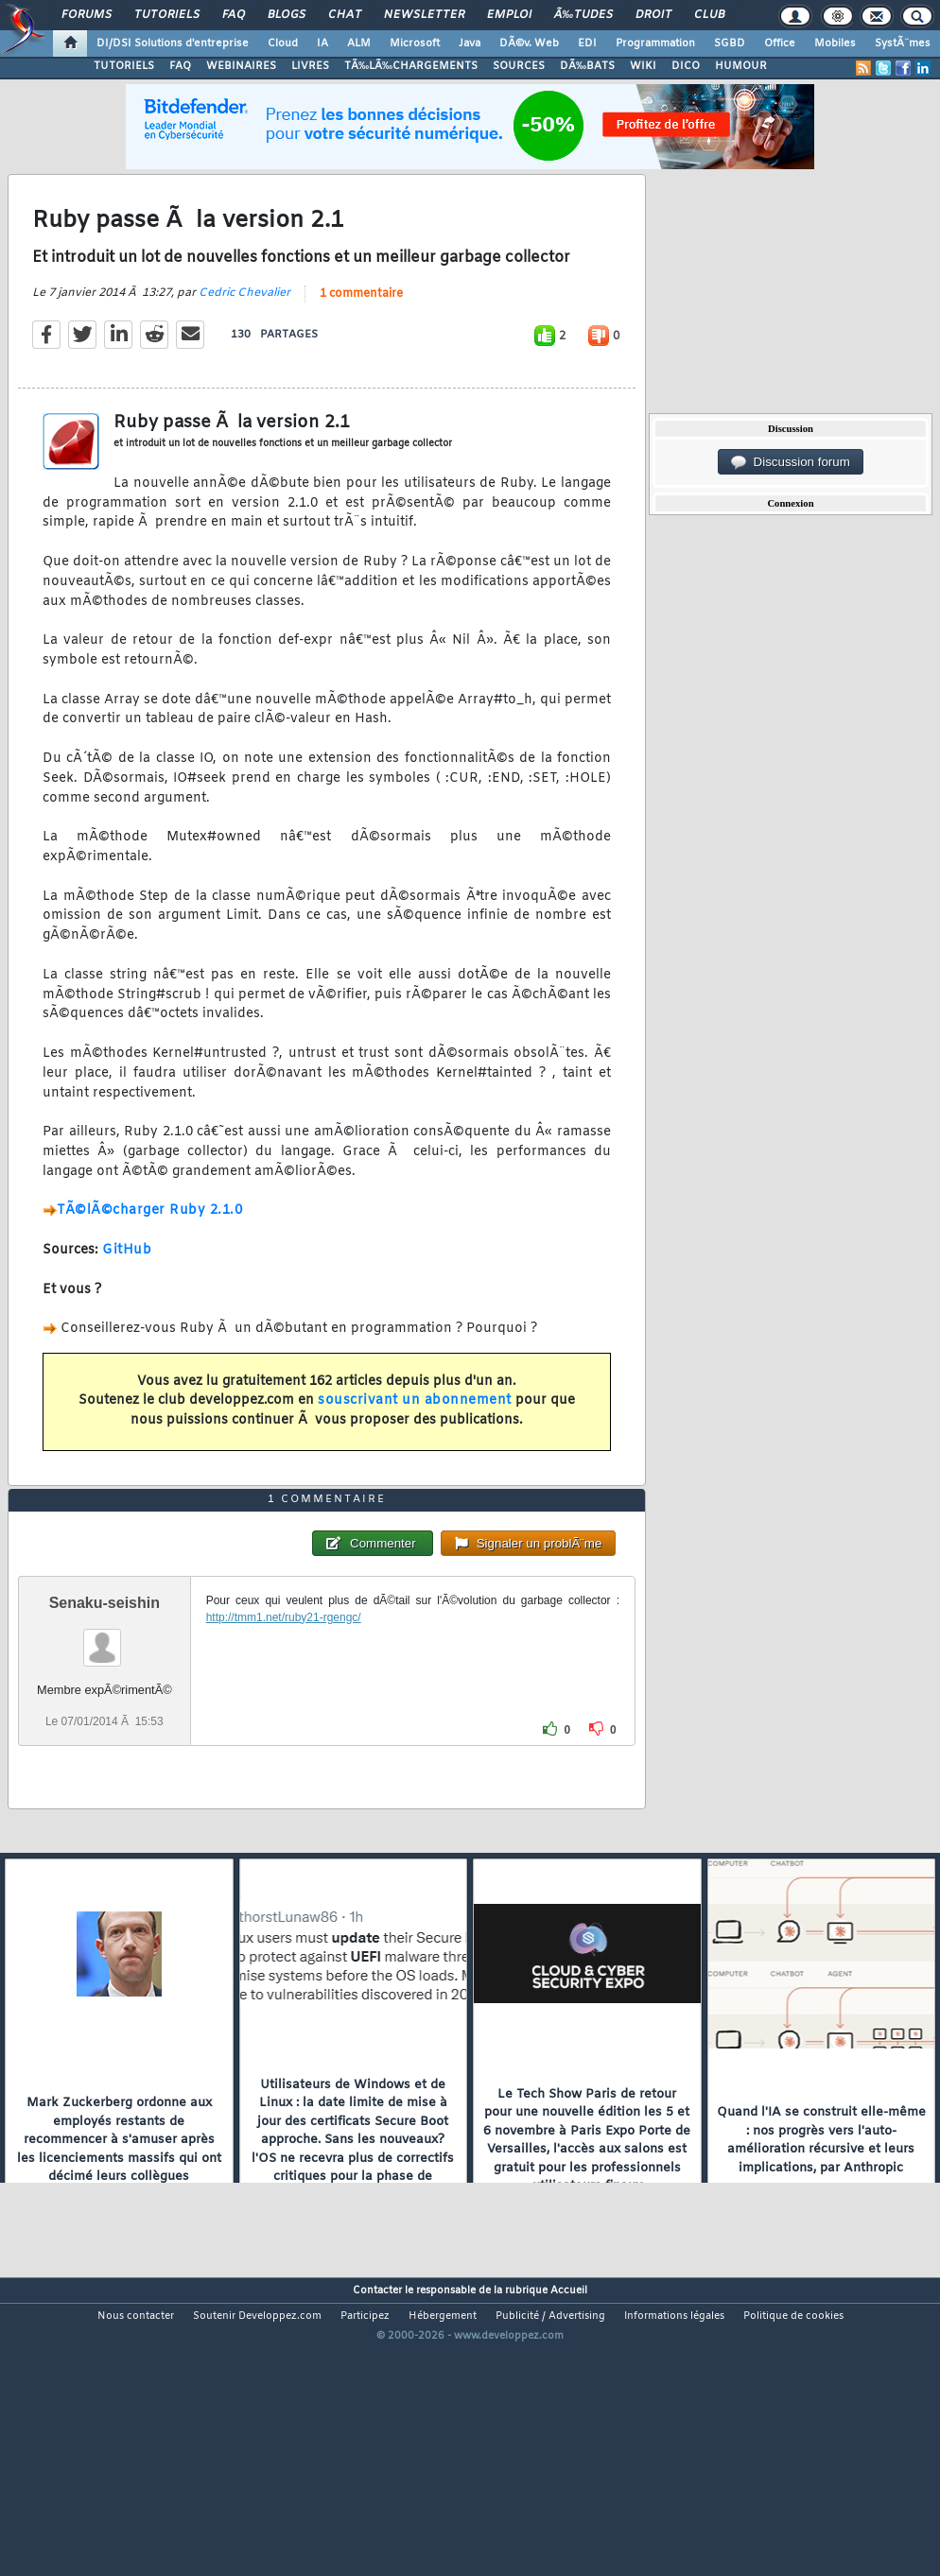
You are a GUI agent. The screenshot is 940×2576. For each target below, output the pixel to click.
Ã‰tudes (583, 15)
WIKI (643, 66)
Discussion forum (790, 462)
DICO (685, 66)
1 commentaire (361, 333)
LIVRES (310, 66)
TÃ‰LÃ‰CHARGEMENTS (411, 66)
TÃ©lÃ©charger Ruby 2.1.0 (149, 1251)
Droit (653, 15)
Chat (344, 15)
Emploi (509, 15)
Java (469, 43)
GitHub (126, 1291)
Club (709, 15)
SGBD (729, 43)
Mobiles (835, 43)
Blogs (286, 15)
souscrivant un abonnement (415, 1441)
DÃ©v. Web (529, 43)
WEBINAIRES (241, 66)
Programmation (655, 43)
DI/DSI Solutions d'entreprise (172, 43)
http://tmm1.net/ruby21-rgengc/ (283, 1738)
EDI (587, 43)
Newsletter (424, 15)
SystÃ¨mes (903, 43)
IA (322, 43)
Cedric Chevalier (244, 332)
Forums (86, 15)
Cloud (283, 43)
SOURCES (519, 66)
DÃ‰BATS (587, 66)
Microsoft (415, 43)
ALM (359, 43)
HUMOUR (741, 66)
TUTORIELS (124, 66)
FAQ (233, 15)
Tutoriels (166, 15)
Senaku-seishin (104, 1724)
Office (779, 43)
